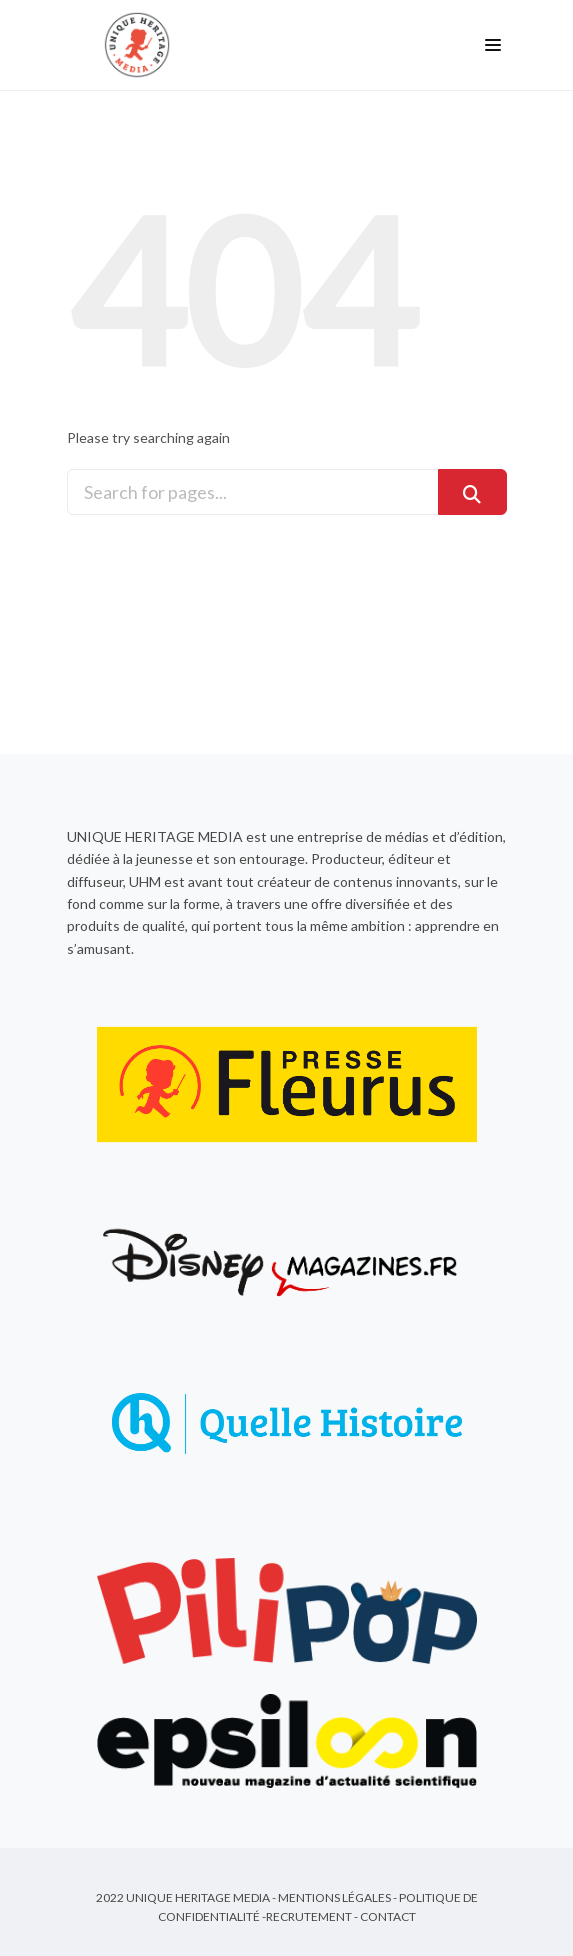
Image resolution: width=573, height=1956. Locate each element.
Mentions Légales (334, 1897)
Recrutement (309, 1916)
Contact (388, 1916)
